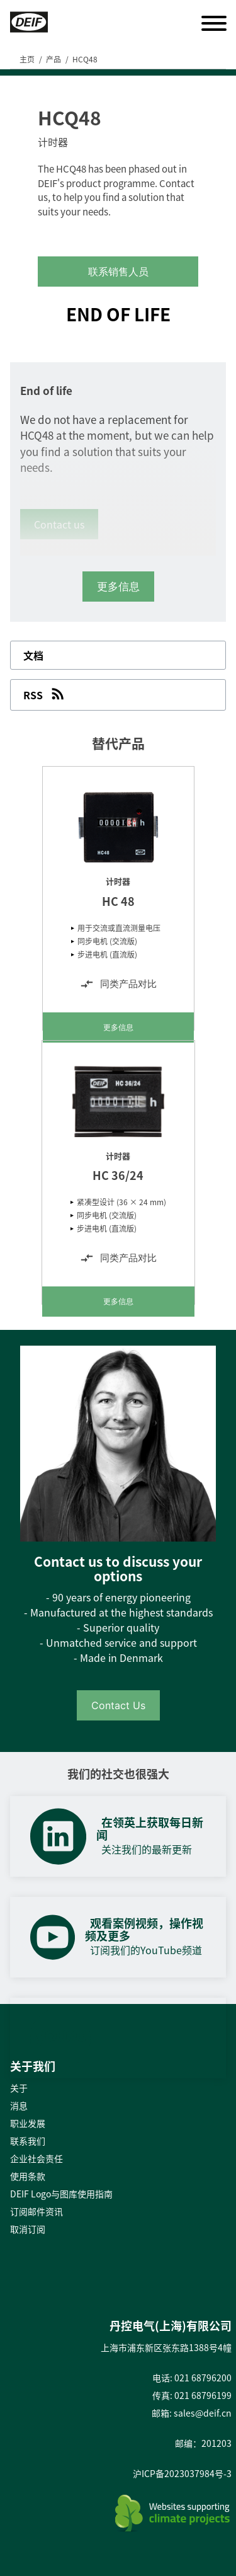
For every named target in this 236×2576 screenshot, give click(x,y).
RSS (45, 693)
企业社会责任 (36, 2158)
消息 (19, 2105)
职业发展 (27, 2123)
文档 (33, 655)
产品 (53, 59)
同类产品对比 (118, 984)
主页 (27, 59)
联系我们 (27, 2140)
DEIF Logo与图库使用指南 (61, 2193)
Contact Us (118, 1705)
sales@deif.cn (203, 2413)
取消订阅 (27, 2229)
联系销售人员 (118, 271)
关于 (19, 2087)
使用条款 (27, 2176)
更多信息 (118, 1027)
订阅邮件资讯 (36, 2211)
